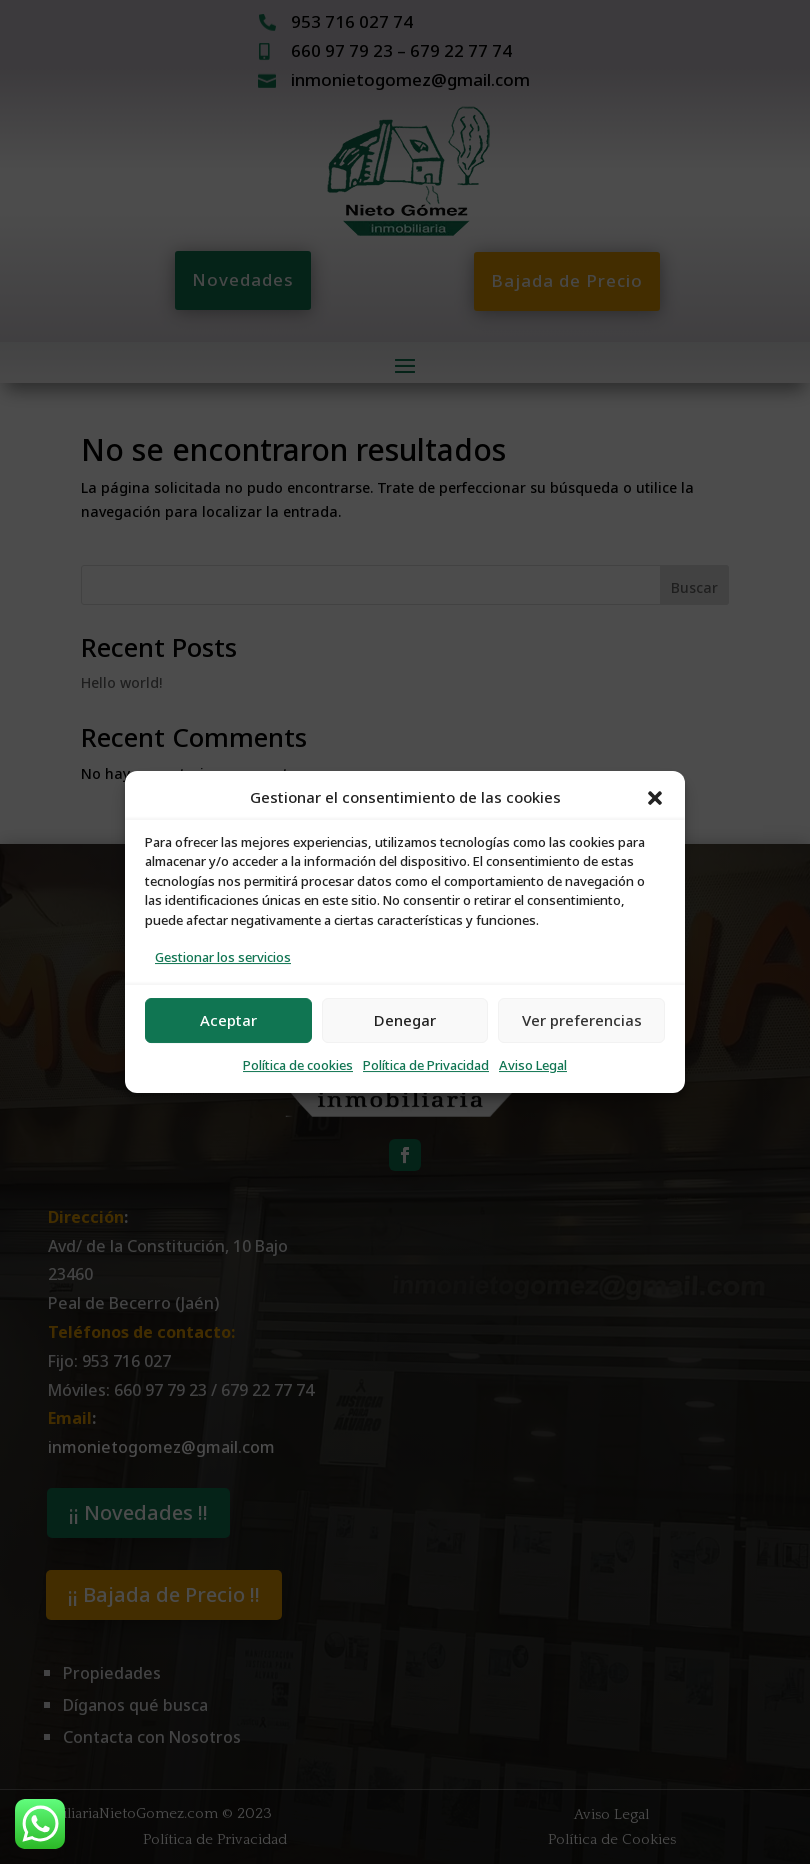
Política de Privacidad (426, 1065)
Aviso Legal (533, 1065)
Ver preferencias (582, 1020)
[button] (655, 798)
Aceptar (228, 1020)
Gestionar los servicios (223, 957)
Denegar (405, 1020)
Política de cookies (298, 1065)
